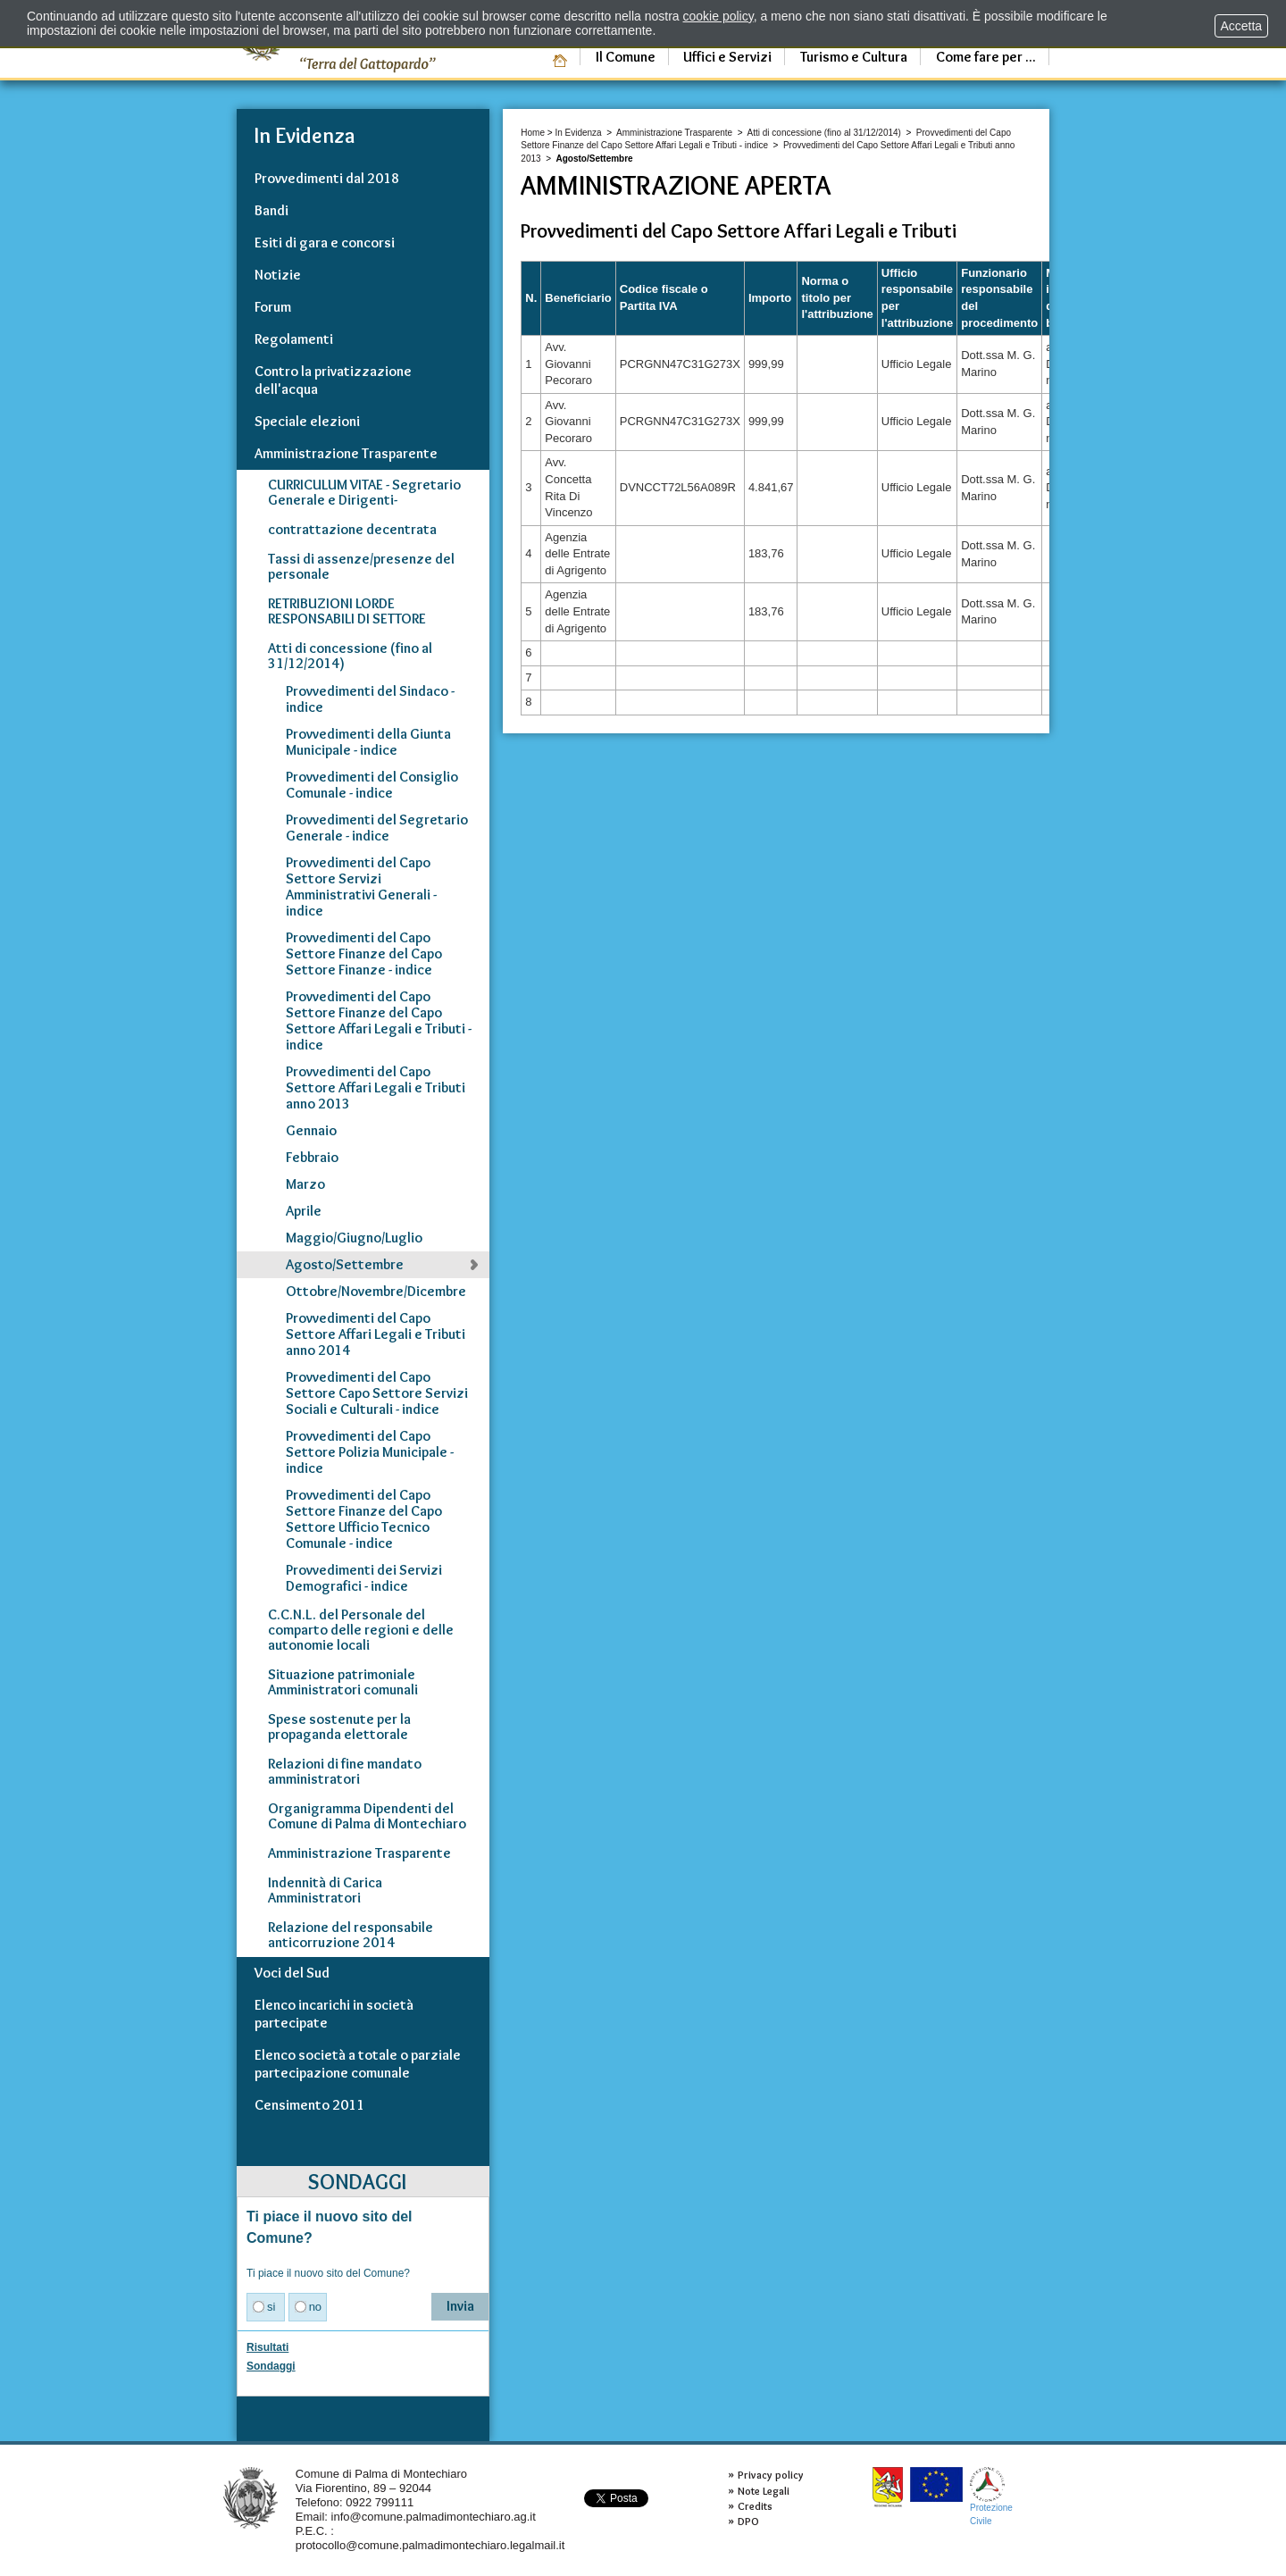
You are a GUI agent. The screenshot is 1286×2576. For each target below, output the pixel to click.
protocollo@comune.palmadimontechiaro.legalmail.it (430, 2545)
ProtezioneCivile (991, 2496)
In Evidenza (578, 133)
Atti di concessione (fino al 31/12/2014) (824, 133)
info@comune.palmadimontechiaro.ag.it (433, 2516)
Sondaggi (271, 2366)
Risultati (267, 2347)
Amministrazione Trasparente (674, 133)
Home (533, 133)
